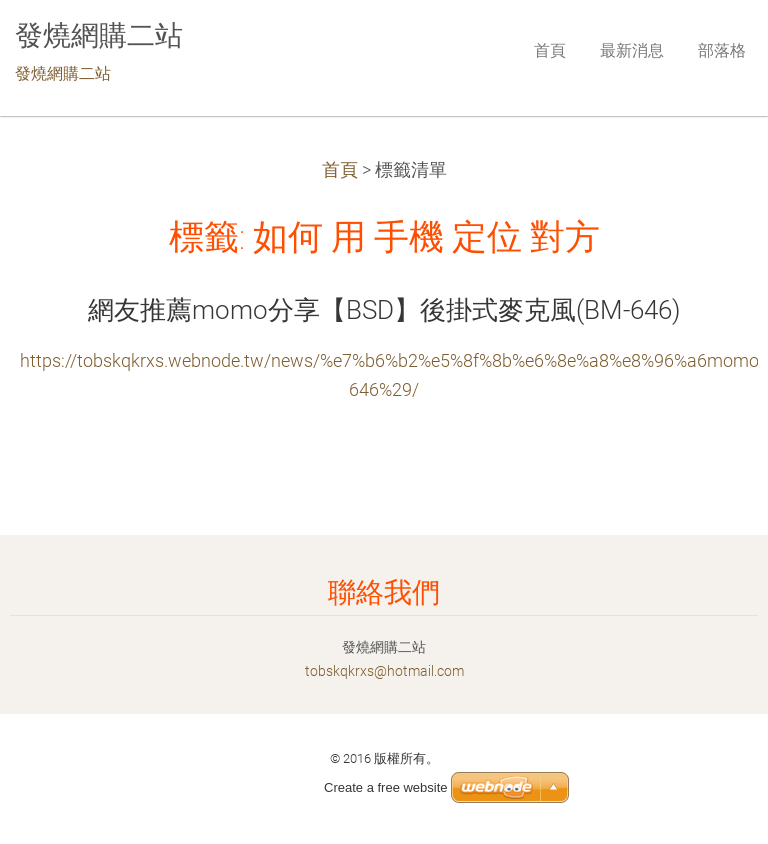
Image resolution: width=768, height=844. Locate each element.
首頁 (340, 170)
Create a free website (386, 787)
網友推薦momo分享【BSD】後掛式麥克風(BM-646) (384, 310)
